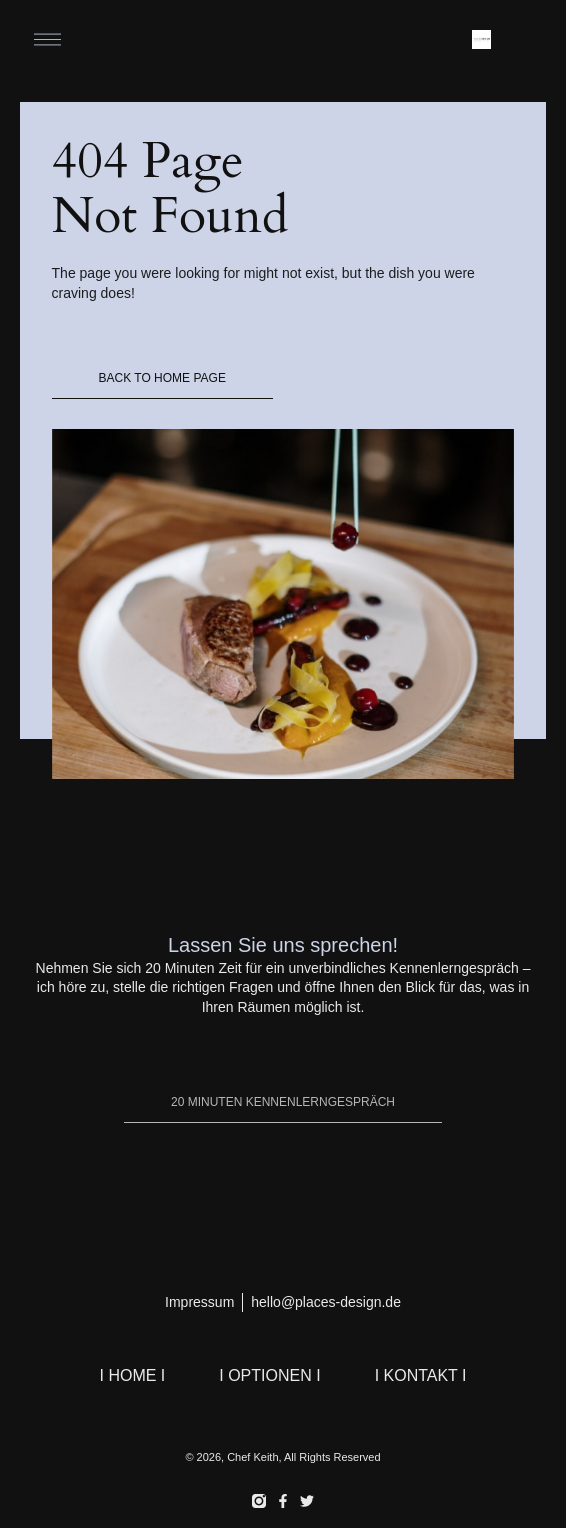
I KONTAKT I (421, 1375)
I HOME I (133, 1375)
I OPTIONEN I (269, 1375)
